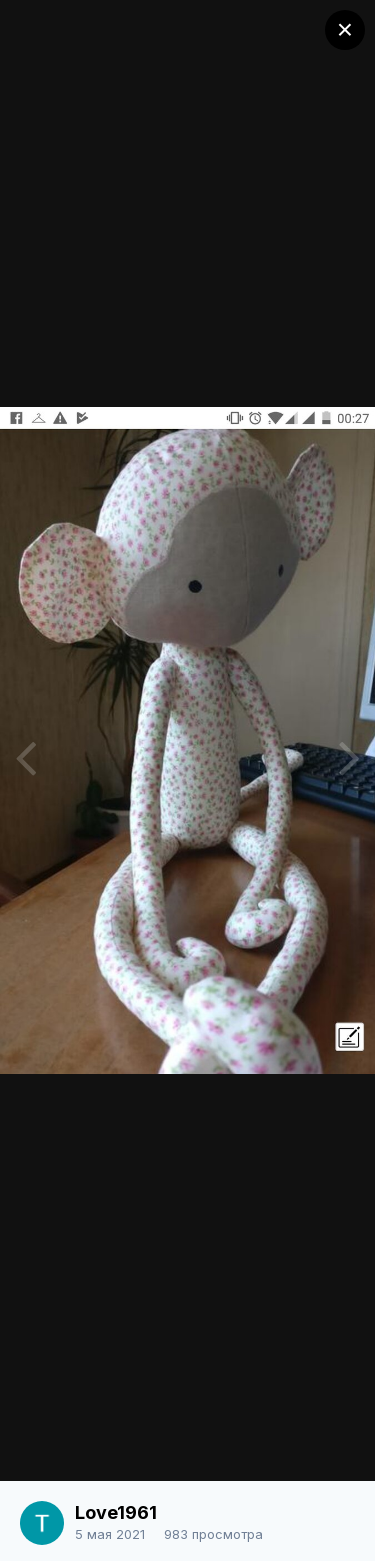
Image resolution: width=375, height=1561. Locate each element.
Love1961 (116, 1512)
